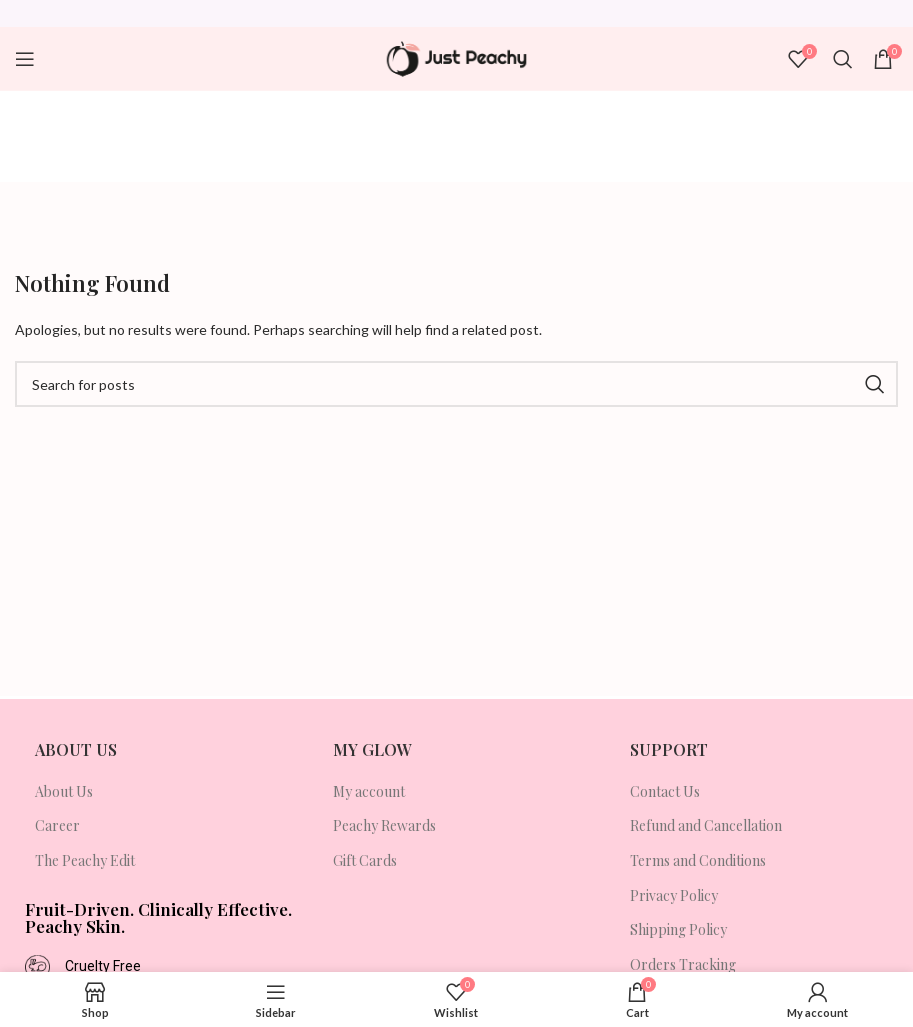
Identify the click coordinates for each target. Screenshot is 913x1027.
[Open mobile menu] (25, 59)
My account (369, 791)
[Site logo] (456, 59)
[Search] (843, 59)
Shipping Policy (678, 929)
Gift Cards (365, 860)
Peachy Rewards (384, 825)
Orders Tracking (683, 964)
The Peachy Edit (85, 860)
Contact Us (665, 791)
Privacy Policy (674, 895)
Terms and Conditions (698, 860)
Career (57, 825)
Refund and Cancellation (706, 825)
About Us (64, 791)
